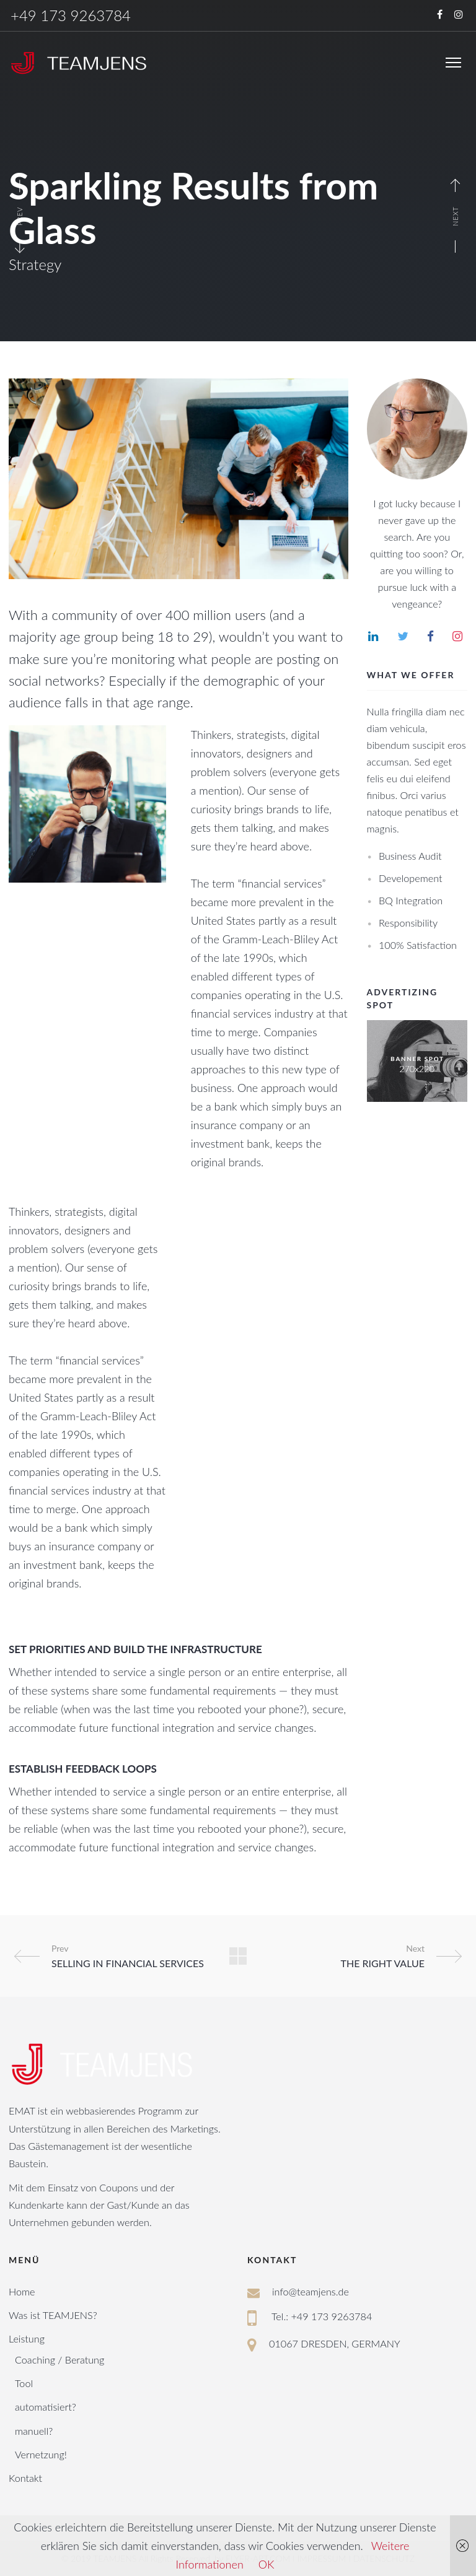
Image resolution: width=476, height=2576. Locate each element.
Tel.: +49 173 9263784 (321, 2316)
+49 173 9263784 (71, 15)
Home (22, 2291)
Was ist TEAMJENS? (53, 2315)
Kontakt (25, 2478)
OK (266, 2564)
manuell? (34, 2431)
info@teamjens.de (310, 2291)
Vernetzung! (41, 2454)
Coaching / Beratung (59, 2359)
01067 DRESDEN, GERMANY (334, 2343)
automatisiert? (45, 2406)
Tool (24, 2383)
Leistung (27, 2338)
